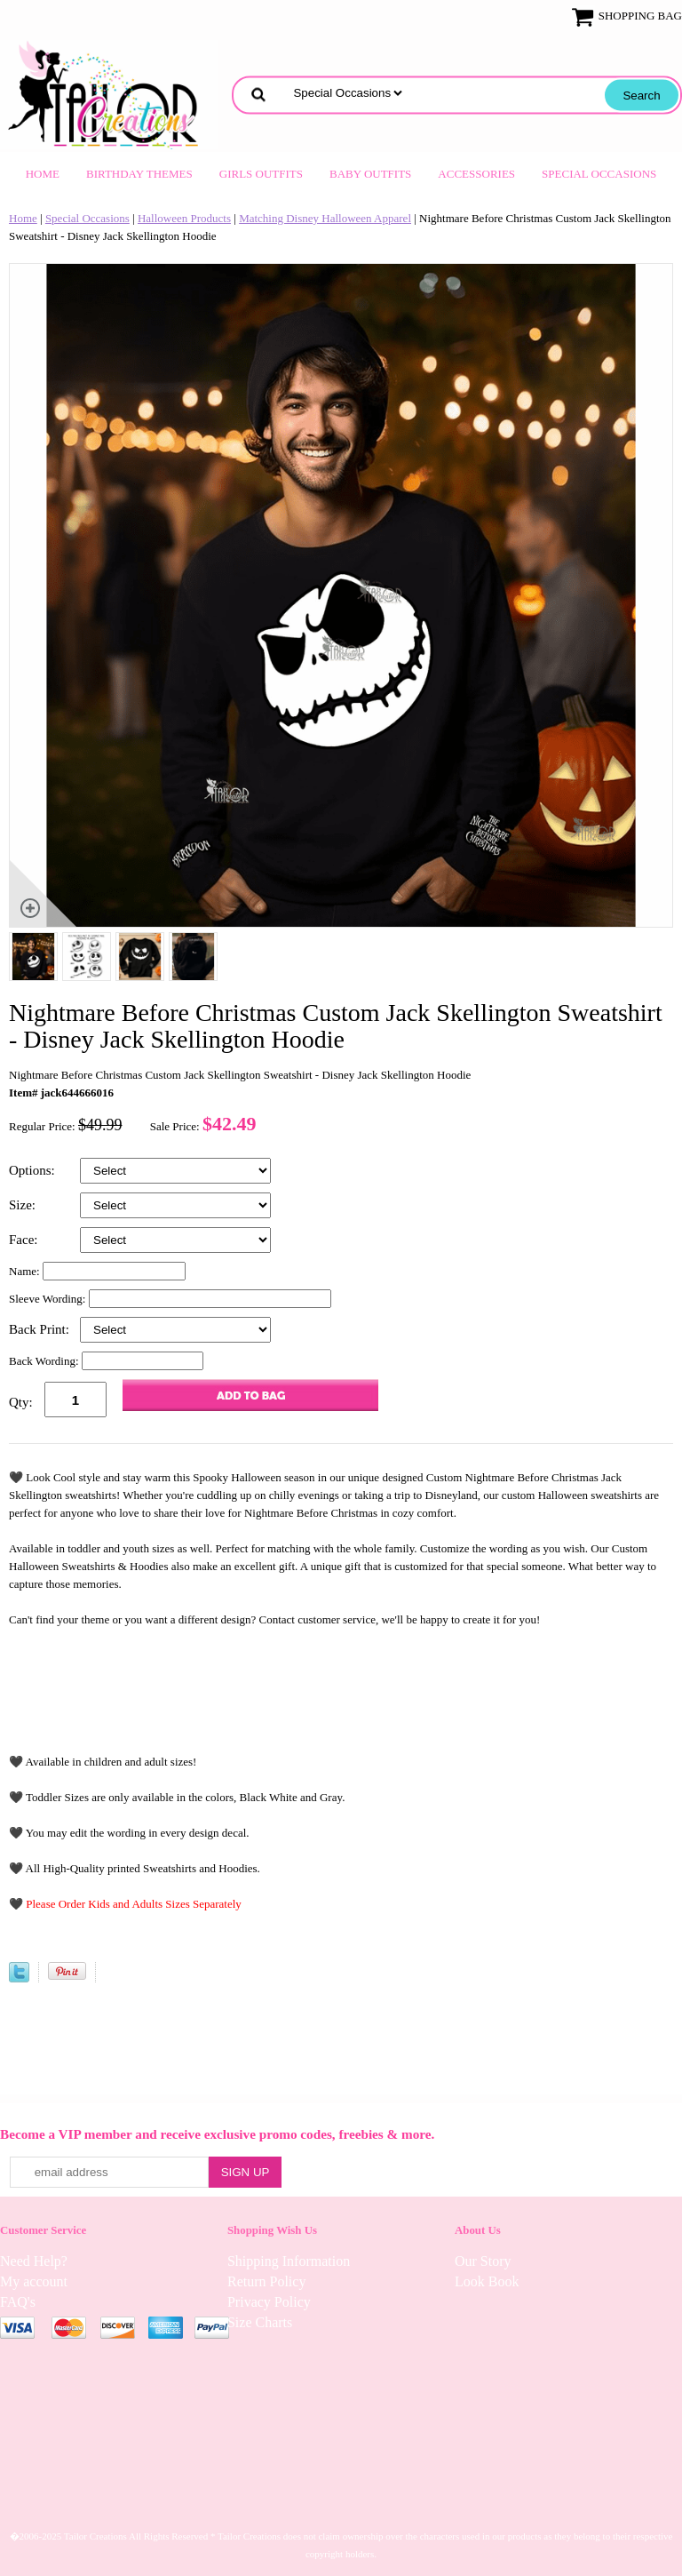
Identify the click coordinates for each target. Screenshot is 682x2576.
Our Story (483, 2261)
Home (42, 173)
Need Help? (33, 2261)
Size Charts (259, 2322)
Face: (25, 1239)
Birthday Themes (139, 173)
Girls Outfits (261, 173)
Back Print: (41, 1329)
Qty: (21, 1402)
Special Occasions (599, 173)
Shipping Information (288, 2261)
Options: (33, 1170)
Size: (24, 1205)
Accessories (476, 173)
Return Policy (266, 2281)
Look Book (487, 2281)
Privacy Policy (269, 2301)
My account (33, 2281)
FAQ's (18, 2301)
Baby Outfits (370, 173)
